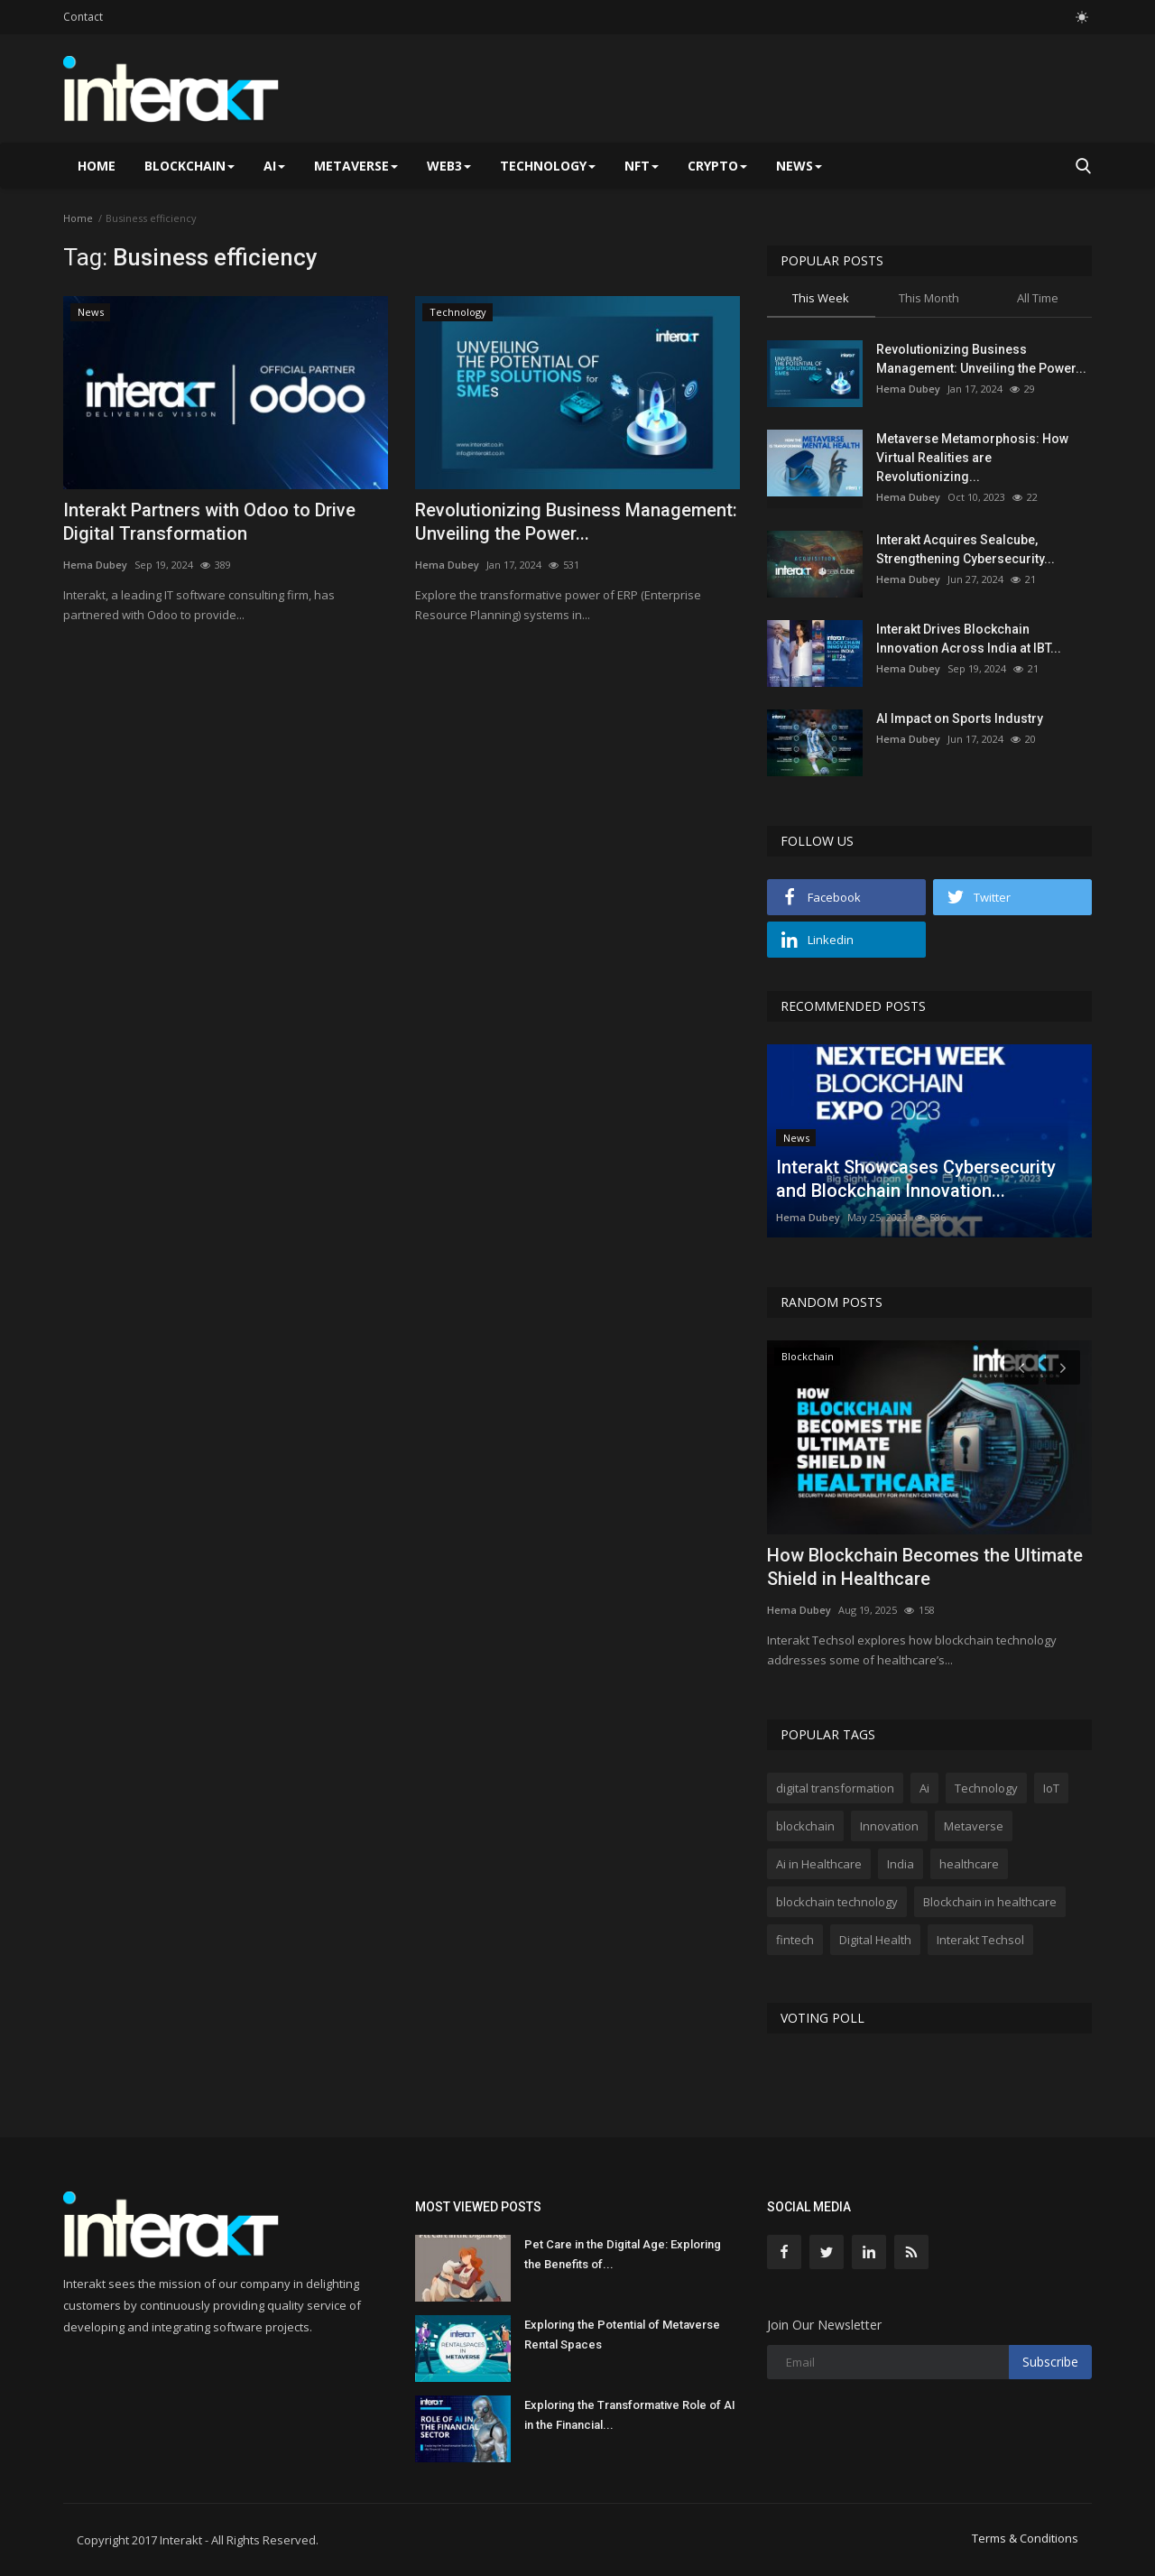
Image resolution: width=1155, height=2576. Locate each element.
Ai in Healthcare (819, 1864)
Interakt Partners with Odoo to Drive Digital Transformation (209, 521)
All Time (1037, 298)
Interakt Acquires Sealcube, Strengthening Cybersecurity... (965, 549)
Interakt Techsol (980, 1940)
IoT (1051, 1788)
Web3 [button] (449, 165)
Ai (924, 1788)
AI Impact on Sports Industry (959, 718)
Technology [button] (548, 165)
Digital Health (875, 1940)
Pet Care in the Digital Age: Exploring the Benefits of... (622, 2254)
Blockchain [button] (189, 165)
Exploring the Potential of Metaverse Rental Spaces (622, 2334)
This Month (929, 298)
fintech (795, 1940)
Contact (83, 16)
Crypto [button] (717, 165)
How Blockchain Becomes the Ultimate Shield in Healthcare (925, 1566)
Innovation (889, 1826)
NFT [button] (641, 165)
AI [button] (274, 165)
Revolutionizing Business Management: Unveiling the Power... (576, 521)
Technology (986, 1788)
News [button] (799, 165)
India (900, 1864)
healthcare (969, 1864)
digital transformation (835, 1788)
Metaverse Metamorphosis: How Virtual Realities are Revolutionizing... (972, 457)
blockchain (805, 1826)
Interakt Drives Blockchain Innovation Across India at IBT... (968, 638)
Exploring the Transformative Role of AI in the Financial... (629, 2415)
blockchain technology (837, 1902)
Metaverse (973, 1826)
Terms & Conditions (1025, 2538)
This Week (820, 298)
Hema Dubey (95, 564)
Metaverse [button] (356, 165)
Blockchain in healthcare (990, 1902)
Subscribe (1050, 2361)
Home (97, 165)
